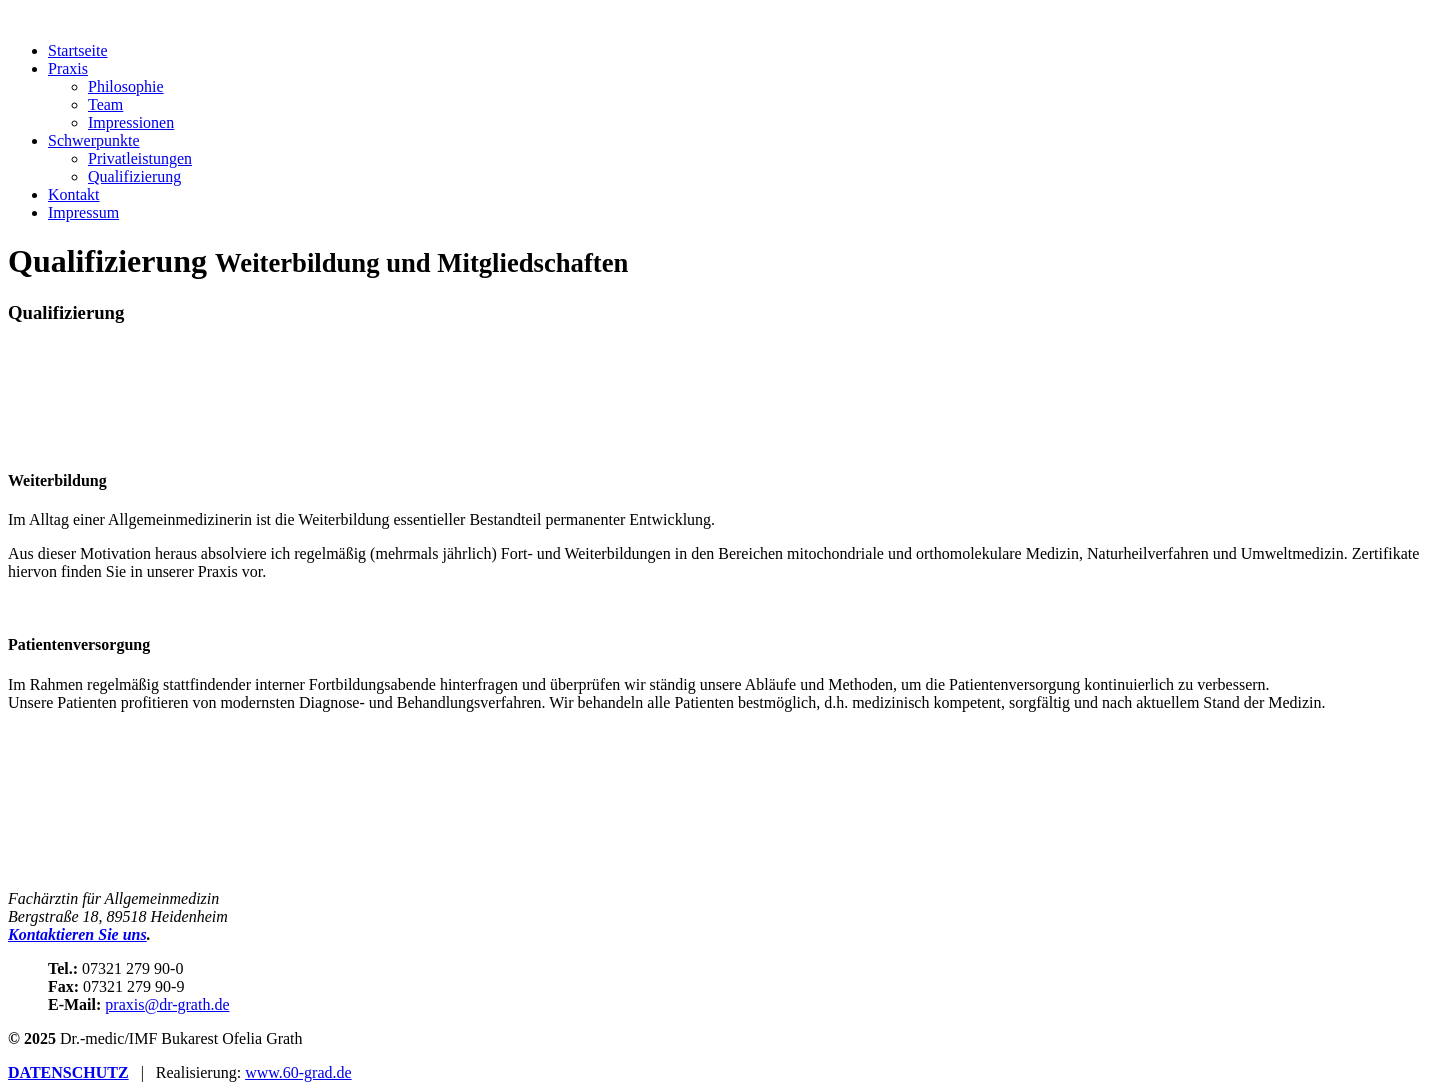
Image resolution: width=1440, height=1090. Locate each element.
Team (105, 104)
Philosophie (126, 86)
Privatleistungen (140, 158)
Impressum (83, 212)
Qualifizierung (134, 176)
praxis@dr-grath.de (167, 1004)
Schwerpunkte (94, 140)
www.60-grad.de (298, 1072)
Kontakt (74, 194)
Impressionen (131, 122)
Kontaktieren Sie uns (77, 934)
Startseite (78, 50)
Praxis (68, 68)
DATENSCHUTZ (68, 1072)
